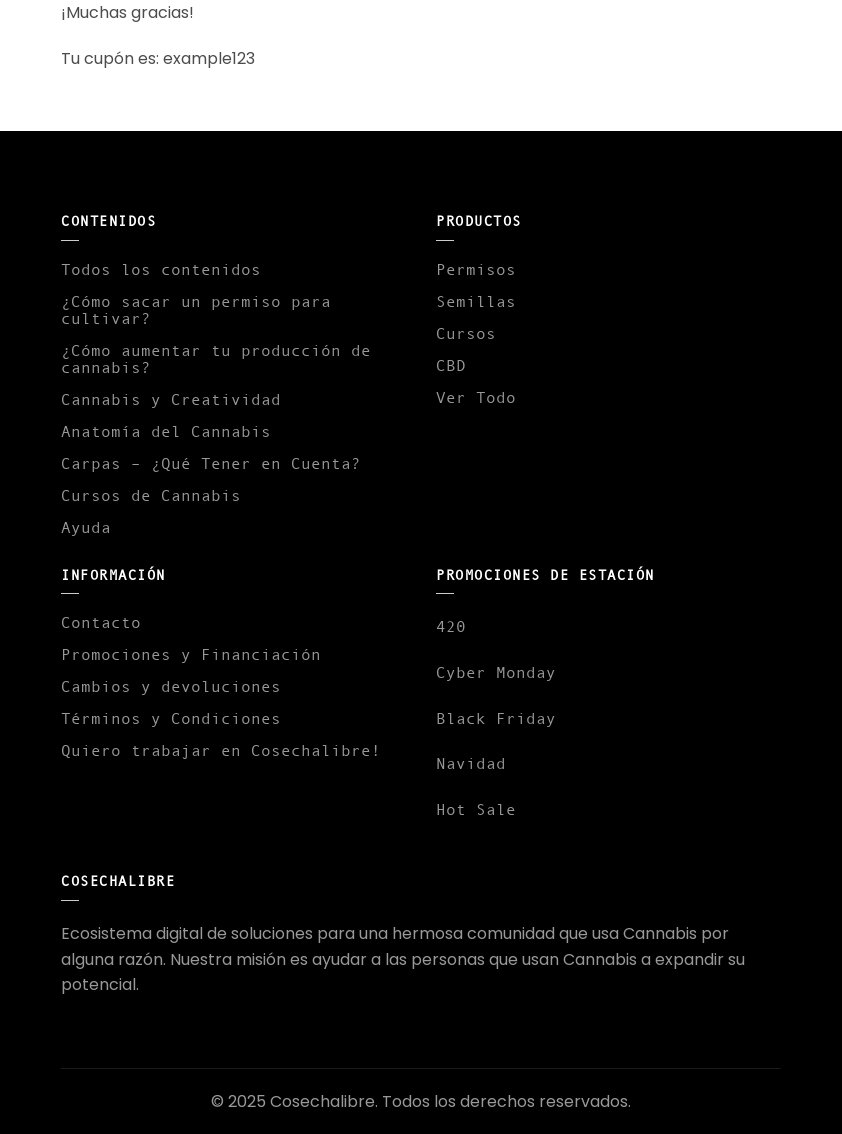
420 (451, 626)
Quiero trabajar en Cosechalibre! (221, 750)
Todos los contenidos (161, 269)
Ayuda (86, 527)
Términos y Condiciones (171, 718)
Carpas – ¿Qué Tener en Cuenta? (211, 463)
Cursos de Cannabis (151, 495)
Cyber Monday (496, 672)
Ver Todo (476, 397)
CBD (451, 365)
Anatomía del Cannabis (166, 431)
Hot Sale (476, 809)
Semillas (476, 301)
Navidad (471, 763)
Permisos (476, 269)
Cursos (466, 333)
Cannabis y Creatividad (171, 399)
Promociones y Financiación (191, 654)
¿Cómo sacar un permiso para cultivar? (196, 309)
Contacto (101, 622)
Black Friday (496, 718)
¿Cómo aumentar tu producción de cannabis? (216, 358)
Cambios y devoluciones (171, 686)
